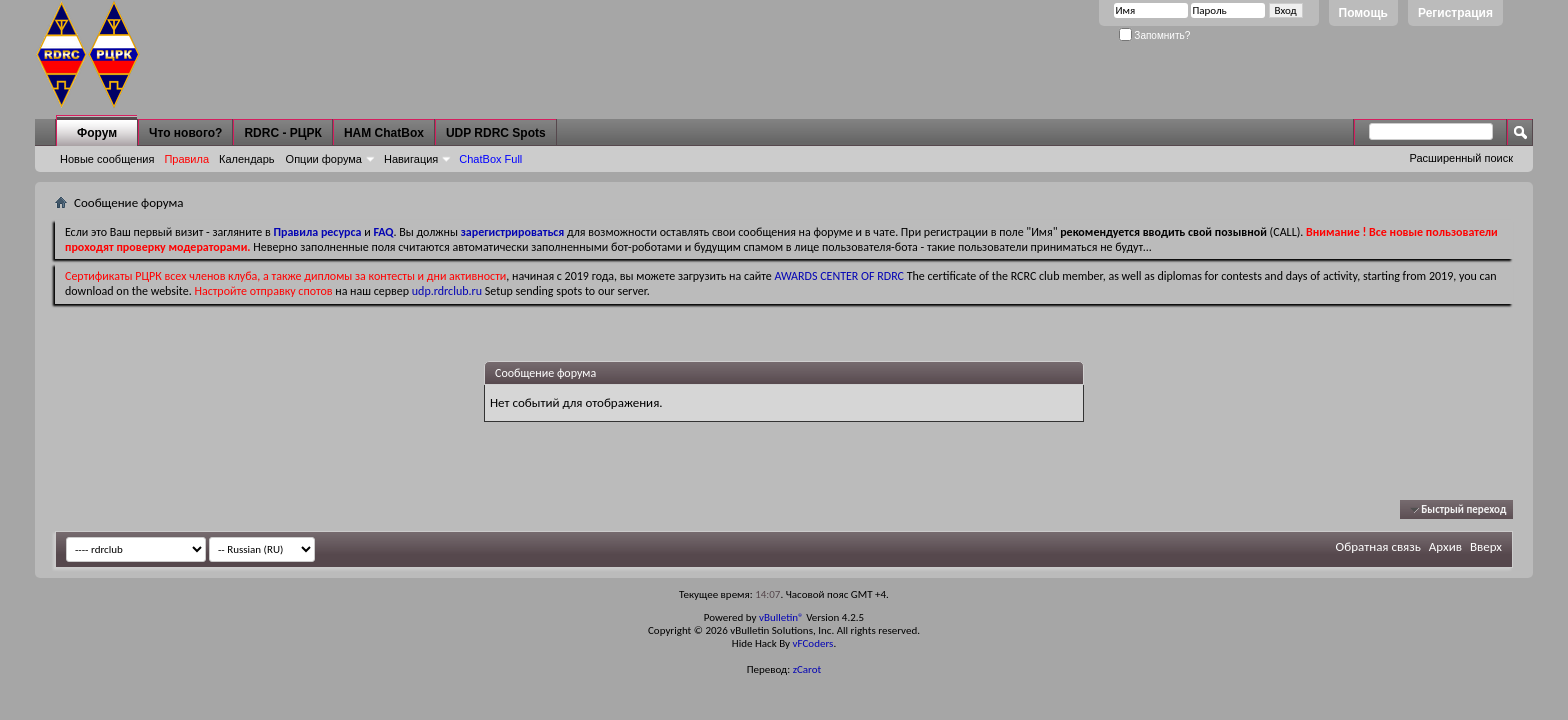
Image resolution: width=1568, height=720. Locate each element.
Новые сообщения (107, 159)
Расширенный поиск (1461, 158)
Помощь (1363, 13)
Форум (97, 133)
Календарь (247, 159)
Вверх (1486, 546)
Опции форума (324, 159)
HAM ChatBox (384, 133)
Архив (1445, 546)
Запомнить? (1155, 35)
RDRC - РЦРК (282, 133)
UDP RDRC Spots (496, 133)
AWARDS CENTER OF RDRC (839, 276)
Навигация (411, 159)
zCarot (807, 669)
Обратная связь (1378, 546)
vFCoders (813, 643)
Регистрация (1455, 13)
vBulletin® (781, 617)
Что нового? (185, 133)
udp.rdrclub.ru (447, 291)
